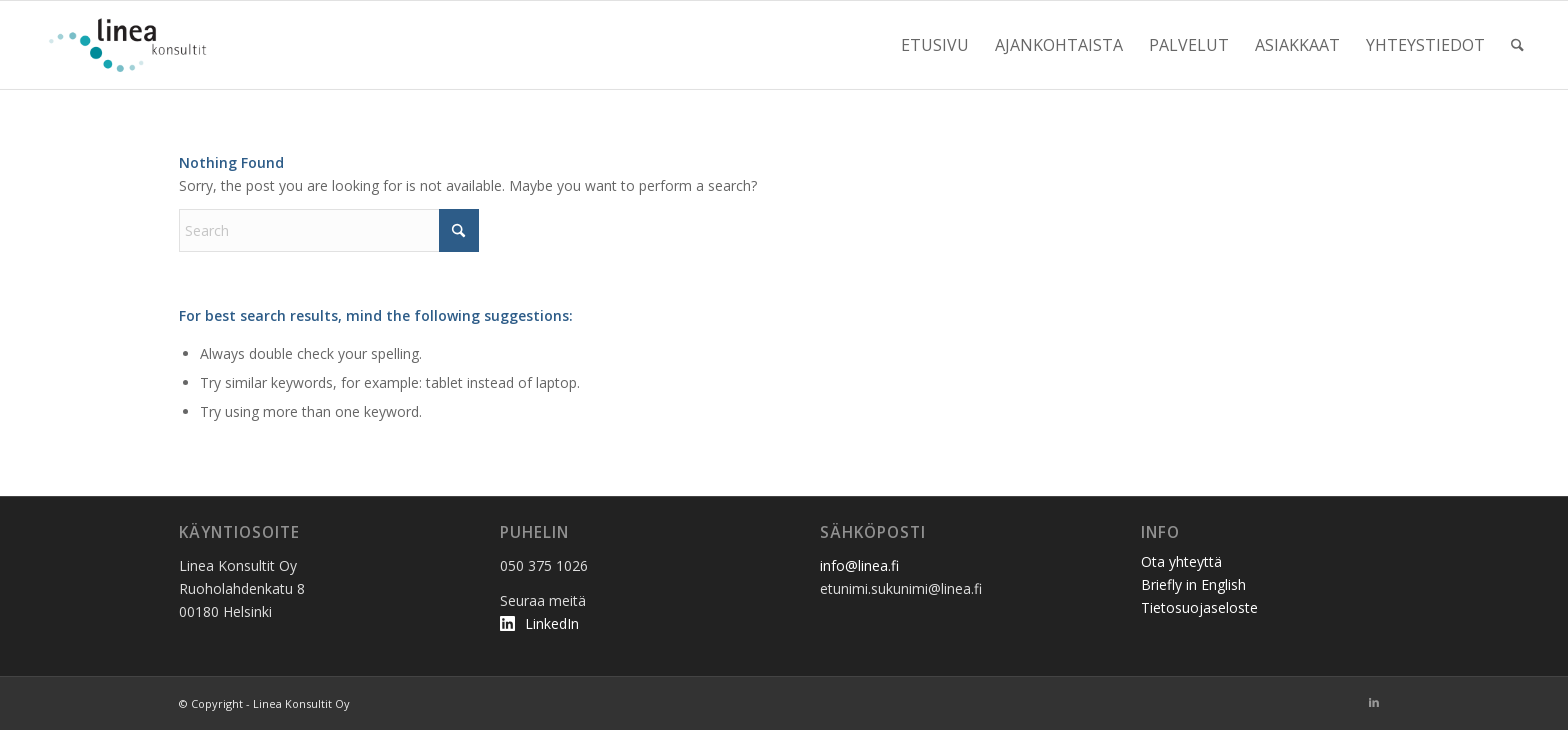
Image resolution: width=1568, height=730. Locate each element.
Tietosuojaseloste (1199, 607)
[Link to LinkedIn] (1374, 702)
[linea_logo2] (132, 45)
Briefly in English (1193, 584)
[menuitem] (935, 45)
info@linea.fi (859, 565)
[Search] (1517, 45)
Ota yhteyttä (1181, 561)
